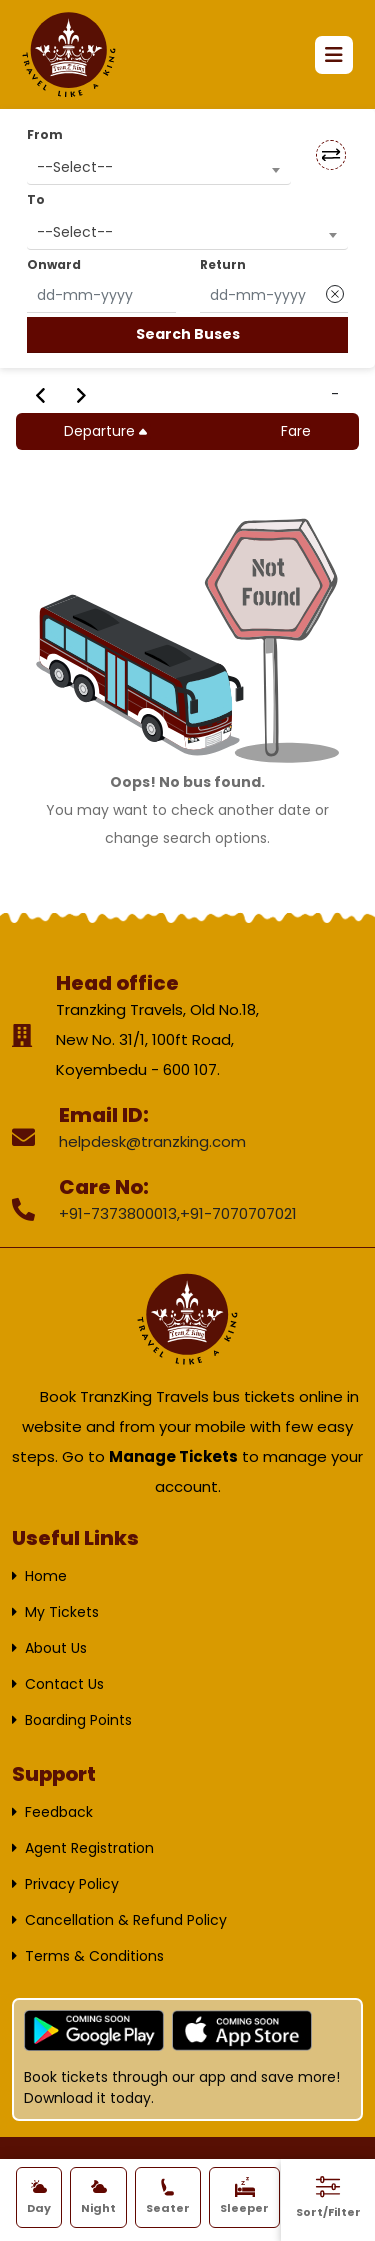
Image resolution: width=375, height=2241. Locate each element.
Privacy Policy (72, 1884)
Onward (54, 264)
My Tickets (62, 1612)
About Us (56, 1648)
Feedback (59, 1812)
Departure (107, 431)
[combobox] (159, 167)
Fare (296, 431)
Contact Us (64, 1684)
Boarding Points (78, 1720)
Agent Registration (89, 1848)
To (36, 199)
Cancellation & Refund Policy (126, 1920)
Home (46, 1576)
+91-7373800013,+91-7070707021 (178, 1213)
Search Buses (188, 334)
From (45, 134)
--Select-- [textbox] (75, 167)
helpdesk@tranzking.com (152, 1141)
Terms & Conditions (94, 1956)
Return (223, 264)
